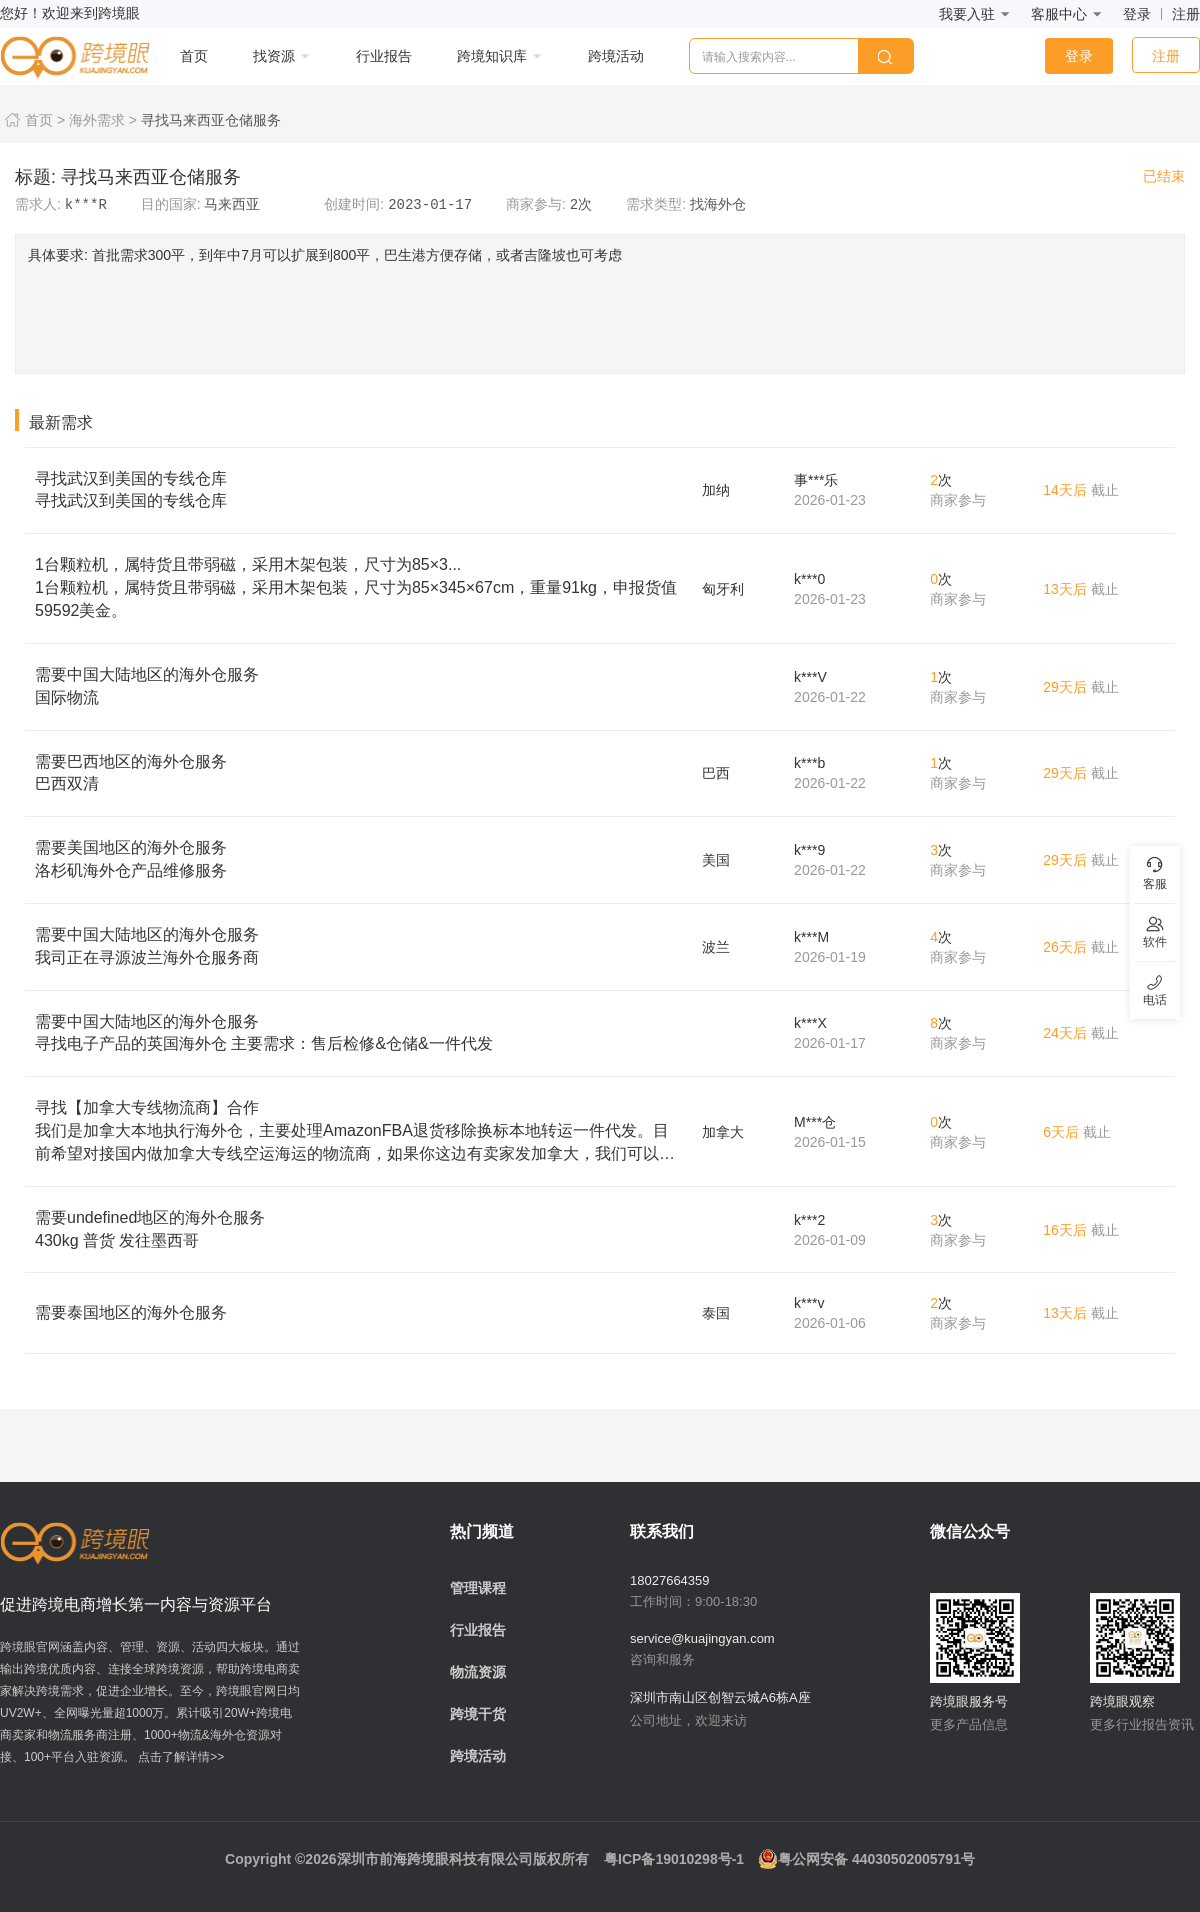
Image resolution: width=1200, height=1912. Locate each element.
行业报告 (478, 1630)
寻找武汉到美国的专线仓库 (358, 492)
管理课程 (478, 1588)
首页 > (32, 120)
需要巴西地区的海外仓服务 (358, 775)
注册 (1186, 14)
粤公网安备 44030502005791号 (866, 1859)
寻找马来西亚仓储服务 (211, 120)
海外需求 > (103, 120)
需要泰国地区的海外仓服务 (131, 1312)
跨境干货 (478, 1714)
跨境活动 (478, 1756)
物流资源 (478, 1672)
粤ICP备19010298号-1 (674, 1859)
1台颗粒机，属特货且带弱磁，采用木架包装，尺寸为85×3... (358, 589)
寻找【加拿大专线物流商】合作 (358, 1132)
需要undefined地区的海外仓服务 (358, 1231)
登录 (1137, 14)
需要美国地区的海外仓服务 (358, 861)
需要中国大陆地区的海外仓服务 (358, 688)
